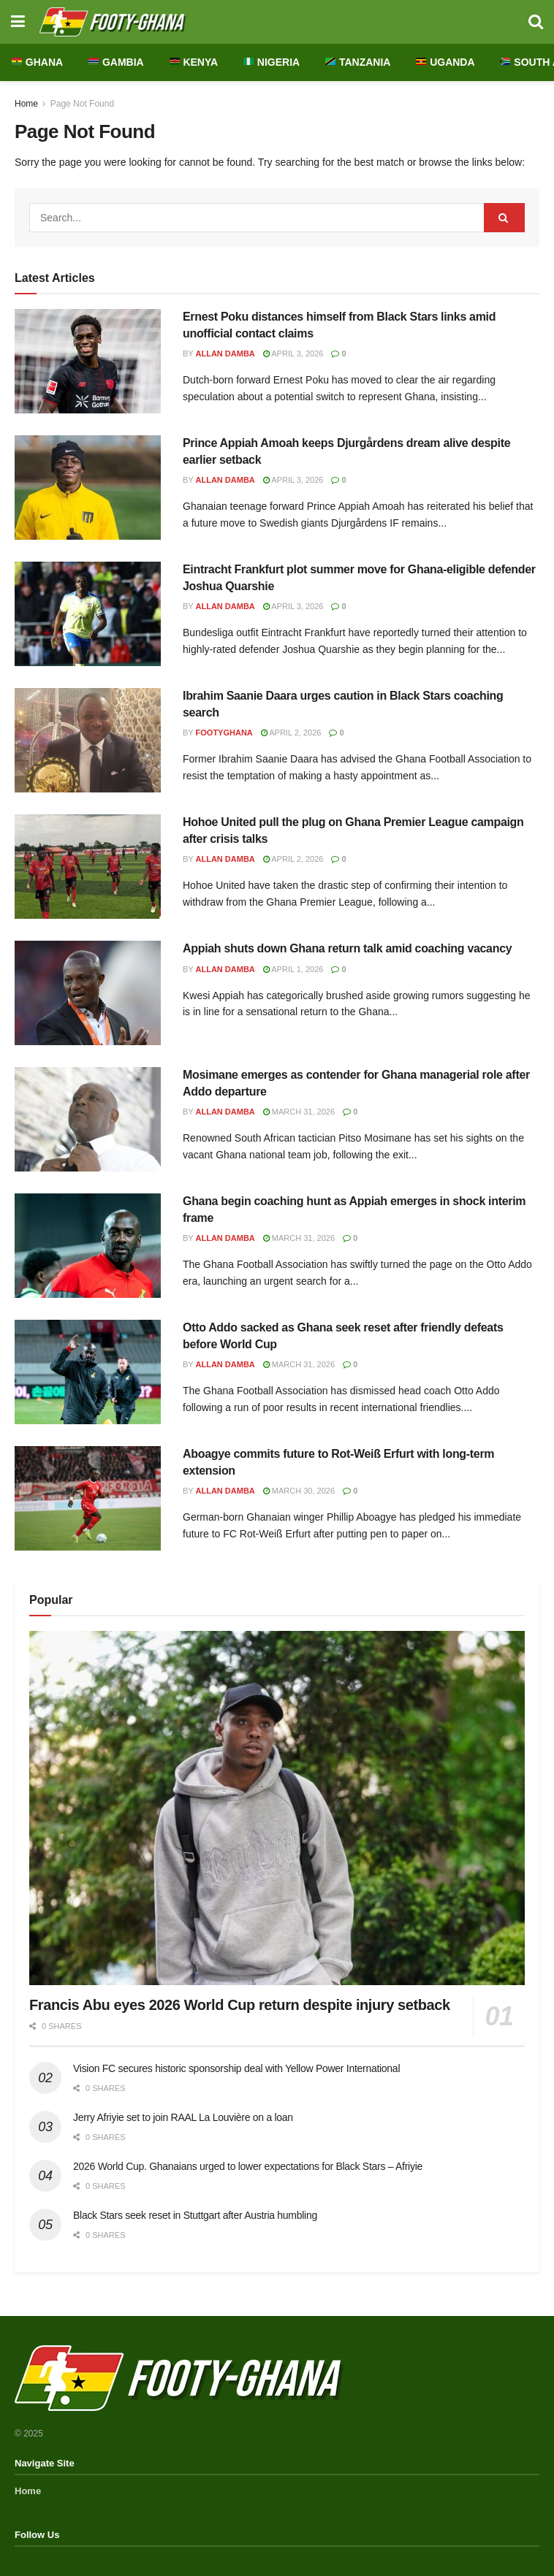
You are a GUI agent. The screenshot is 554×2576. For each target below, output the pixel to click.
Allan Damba (225, 353)
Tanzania (357, 62)
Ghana (37, 62)
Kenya (194, 62)
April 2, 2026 (291, 732)
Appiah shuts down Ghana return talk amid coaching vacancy (347, 948)
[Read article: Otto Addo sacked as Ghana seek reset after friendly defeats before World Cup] (88, 1372)
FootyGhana (224, 732)
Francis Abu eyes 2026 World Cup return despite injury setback (239, 2005)
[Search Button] (535, 22)
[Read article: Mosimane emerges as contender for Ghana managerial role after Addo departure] (88, 1119)
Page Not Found (82, 104)
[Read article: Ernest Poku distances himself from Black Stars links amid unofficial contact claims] (88, 361)
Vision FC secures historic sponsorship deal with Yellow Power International (236, 2068)
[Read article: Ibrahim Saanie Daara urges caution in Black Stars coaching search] (88, 740)
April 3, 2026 (293, 353)
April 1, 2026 (293, 969)
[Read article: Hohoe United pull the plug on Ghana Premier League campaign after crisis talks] (88, 866)
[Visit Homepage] (276, 22)
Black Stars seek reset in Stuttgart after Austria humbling (195, 2215)
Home (26, 104)
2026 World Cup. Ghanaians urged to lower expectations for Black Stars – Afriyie (247, 2166)
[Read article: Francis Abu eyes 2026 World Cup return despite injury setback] (277, 1808)
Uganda (445, 62)
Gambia (116, 62)
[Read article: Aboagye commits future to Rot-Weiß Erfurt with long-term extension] (88, 1498)
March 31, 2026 (299, 1111)
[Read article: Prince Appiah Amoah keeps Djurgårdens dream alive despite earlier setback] (88, 487)
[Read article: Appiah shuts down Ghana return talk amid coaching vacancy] (88, 993)
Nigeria (271, 62)
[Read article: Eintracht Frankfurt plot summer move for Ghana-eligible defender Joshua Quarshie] (88, 614)
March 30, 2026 (299, 1490)
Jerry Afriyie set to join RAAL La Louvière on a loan (183, 2117)
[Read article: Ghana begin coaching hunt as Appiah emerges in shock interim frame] (88, 1245)
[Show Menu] (18, 22)
